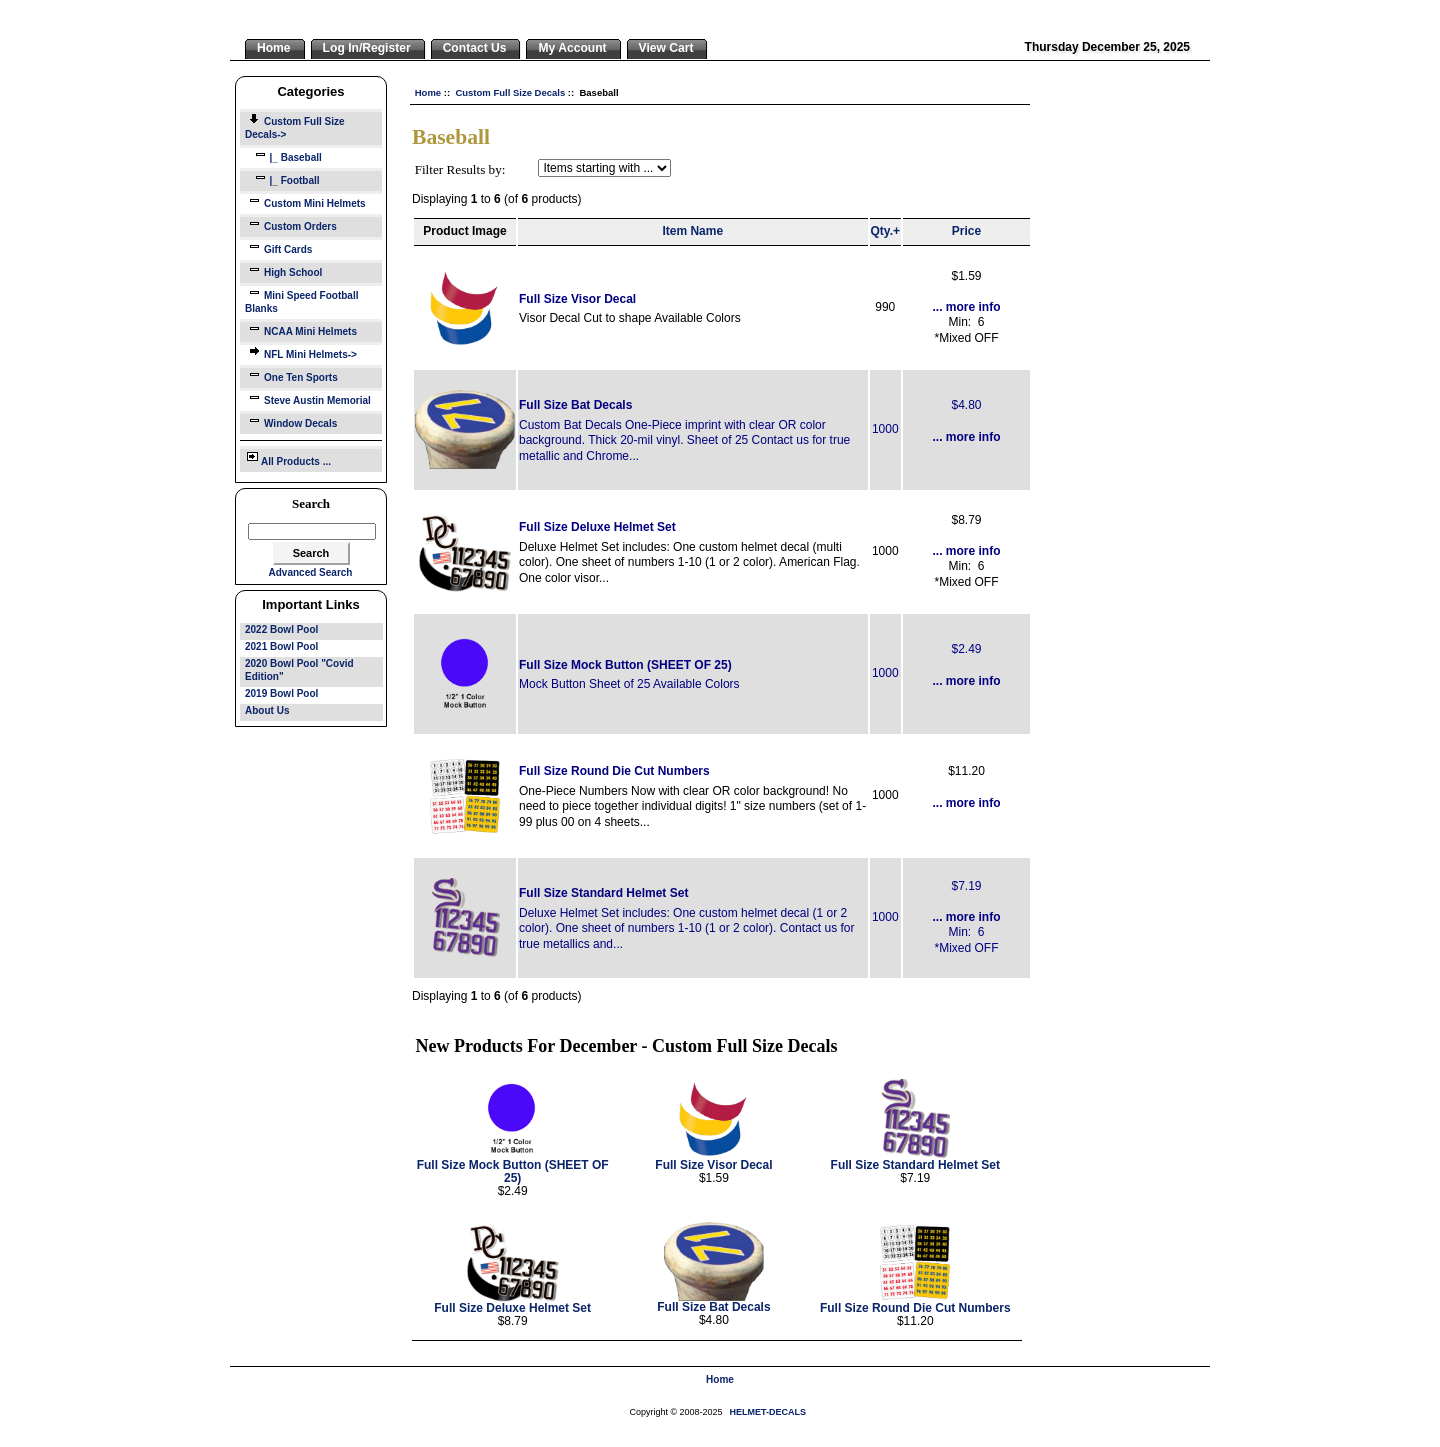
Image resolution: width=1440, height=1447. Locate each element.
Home (428, 92)
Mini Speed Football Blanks (301, 300)
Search (311, 503)
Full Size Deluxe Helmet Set (597, 527)
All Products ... (288, 458)
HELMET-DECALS (768, 1412)
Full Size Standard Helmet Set (603, 893)
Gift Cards (278, 247)
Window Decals (291, 421)
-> (295, 128)
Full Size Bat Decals (575, 405)
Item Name (692, 231)
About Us (267, 710)
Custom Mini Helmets (305, 201)
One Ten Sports (291, 375)
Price (966, 231)
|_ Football (282, 178)
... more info (966, 307)
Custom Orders (291, 224)
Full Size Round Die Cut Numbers (614, 771)
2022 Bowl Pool (281, 629)
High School (283, 270)
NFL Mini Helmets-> (301, 352)
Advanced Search (311, 572)
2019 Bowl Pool (281, 693)
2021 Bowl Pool (281, 646)
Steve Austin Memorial (308, 398)
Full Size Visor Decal (577, 299)
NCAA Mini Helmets (301, 329)
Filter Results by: (460, 169)
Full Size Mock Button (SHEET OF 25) (625, 665)
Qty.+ (885, 231)
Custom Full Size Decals (510, 92)
